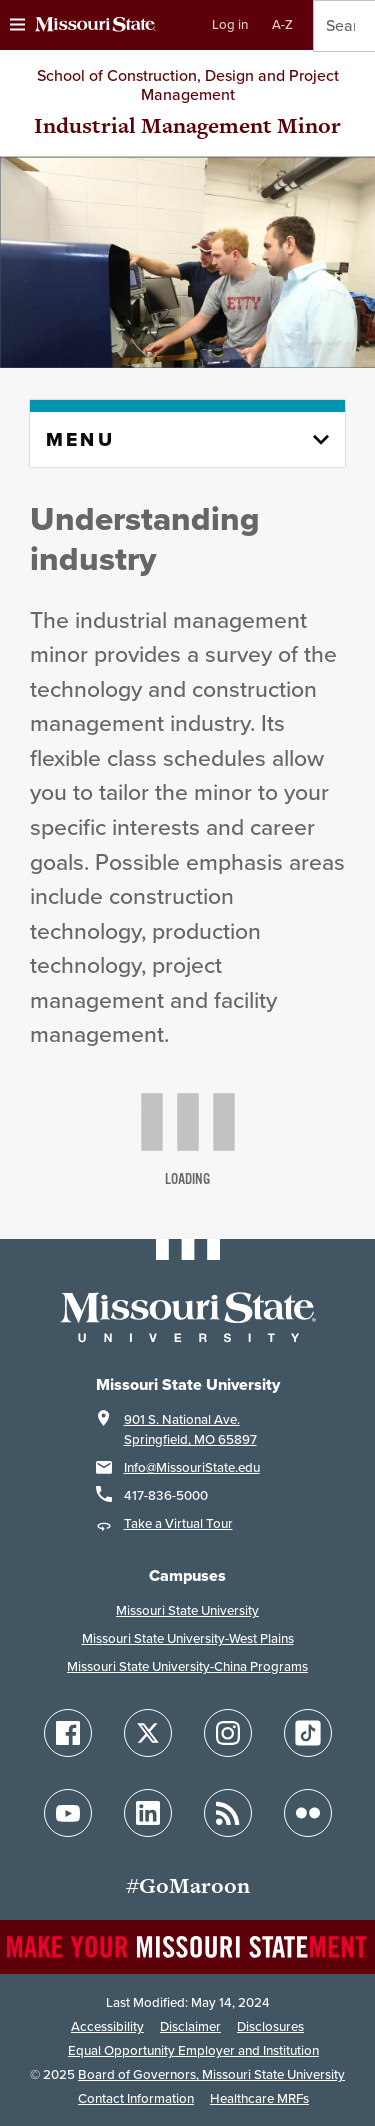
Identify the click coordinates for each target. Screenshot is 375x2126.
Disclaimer (190, 2026)
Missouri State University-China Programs (187, 1666)
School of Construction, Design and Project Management (188, 85)
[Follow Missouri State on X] (148, 1733)
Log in (230, 24)
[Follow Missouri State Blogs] (228, 1813)
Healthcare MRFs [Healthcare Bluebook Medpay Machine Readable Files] (259, 2098)
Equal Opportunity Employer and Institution (193, 2050)
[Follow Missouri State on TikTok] (308, 1733)
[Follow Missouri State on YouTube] (68, 1813)
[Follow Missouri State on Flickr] (308, 1813)
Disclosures (270, 2026)
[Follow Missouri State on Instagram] (228, 1733)
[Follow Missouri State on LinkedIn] (148, 1813)
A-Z (282, 24)
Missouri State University (187, 1610)
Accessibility (107, 2026)
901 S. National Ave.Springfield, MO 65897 (190, 1429)
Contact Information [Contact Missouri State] (136, 2098)
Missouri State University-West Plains (188, 1638)
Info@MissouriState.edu (192, 1467)
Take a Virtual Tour (178, 1523)
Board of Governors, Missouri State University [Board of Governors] (211, 2074)
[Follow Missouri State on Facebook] (68, 1733)
